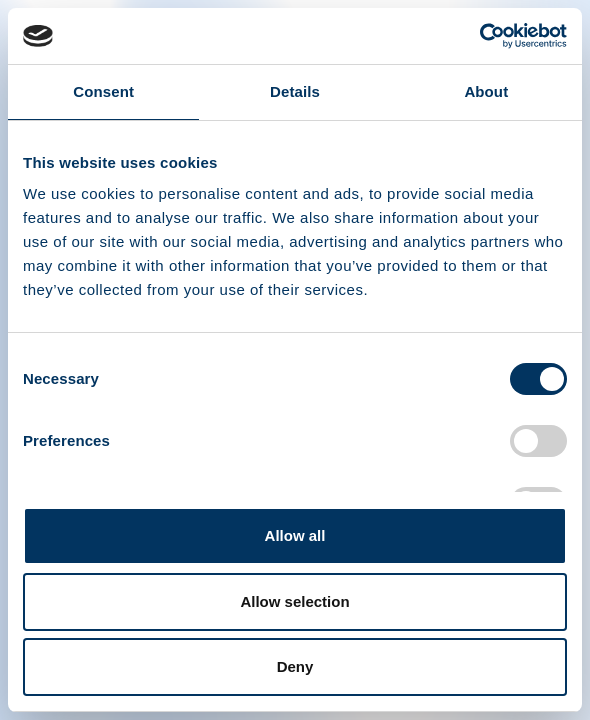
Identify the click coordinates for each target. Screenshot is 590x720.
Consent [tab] (103, 91)
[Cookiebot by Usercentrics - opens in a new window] (479, 36)
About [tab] (486, 91)
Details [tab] (295, 91)
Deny (295, 666)
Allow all (295, 535)
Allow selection (294, 601)
